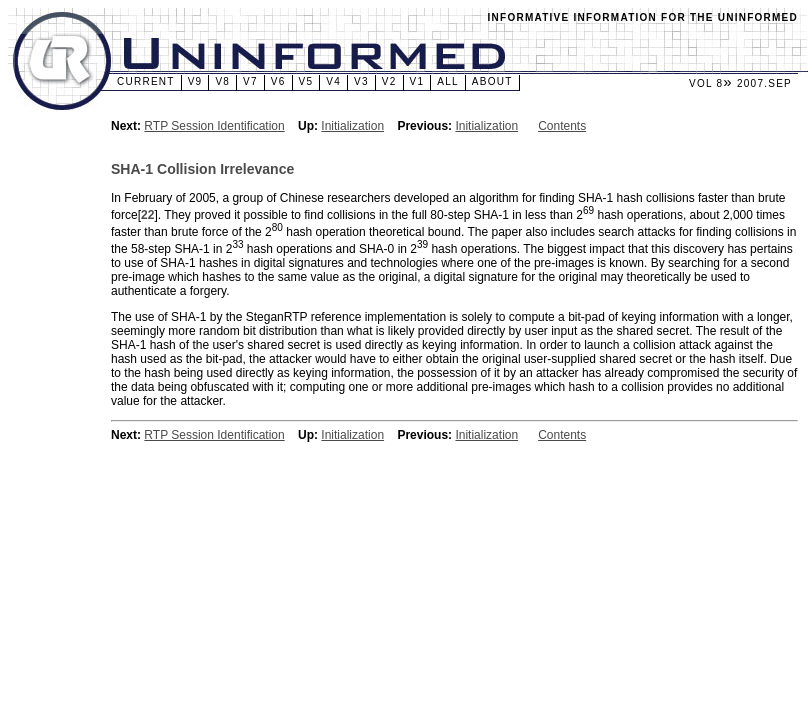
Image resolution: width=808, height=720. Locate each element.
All (448, 81)
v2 (389, 81)
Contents (562, 126)
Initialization (352, 126)
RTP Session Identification (214, 126)
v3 (361, 81)
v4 (333, 81)
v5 (306, 81)
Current (146, 81)
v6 (278, 81)
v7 (250, 81)
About (492, 81)
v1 (417, 81)
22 (147, 215)
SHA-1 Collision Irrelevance (202, 169)
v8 (222, 81)
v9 (195, 81)
